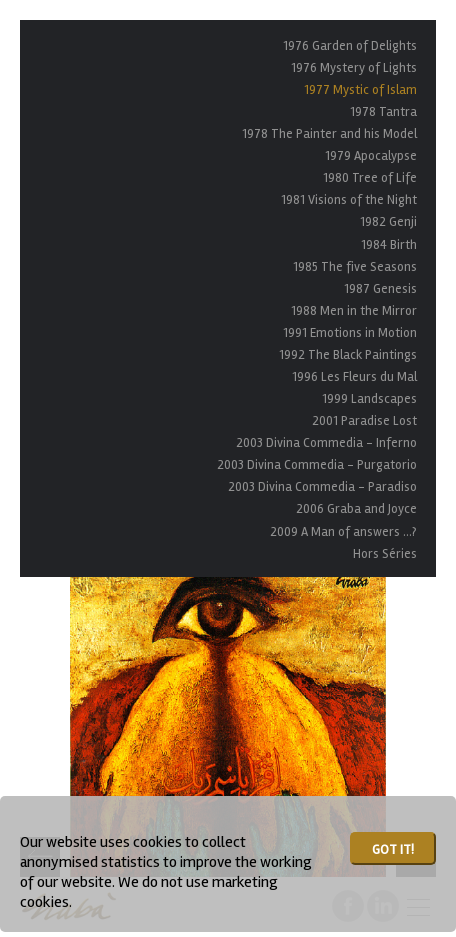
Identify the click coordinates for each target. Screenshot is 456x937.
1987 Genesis (380, 289)
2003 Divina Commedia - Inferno (326, 443)
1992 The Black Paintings (348, 355)
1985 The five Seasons (355, 267)
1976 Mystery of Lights (354, 68)
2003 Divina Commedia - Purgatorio (317, 465)
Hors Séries (385, 554)
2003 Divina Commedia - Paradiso (322, 487)
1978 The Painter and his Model (329, 134)
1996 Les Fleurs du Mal (354, 377)
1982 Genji (388, 222)
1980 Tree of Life (370, 178)
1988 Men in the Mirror (354, 311)
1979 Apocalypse (371, 156)
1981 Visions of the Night (349, 200)
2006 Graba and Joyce (356, 509)
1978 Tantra (383, 112)
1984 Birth (389, 245)
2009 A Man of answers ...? (343, 532)
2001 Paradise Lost (364, 421)
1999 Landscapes (369, 399)
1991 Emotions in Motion (350, 333)
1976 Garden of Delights (350, 46)
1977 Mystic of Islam (360, 90)
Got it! (393, 849)
